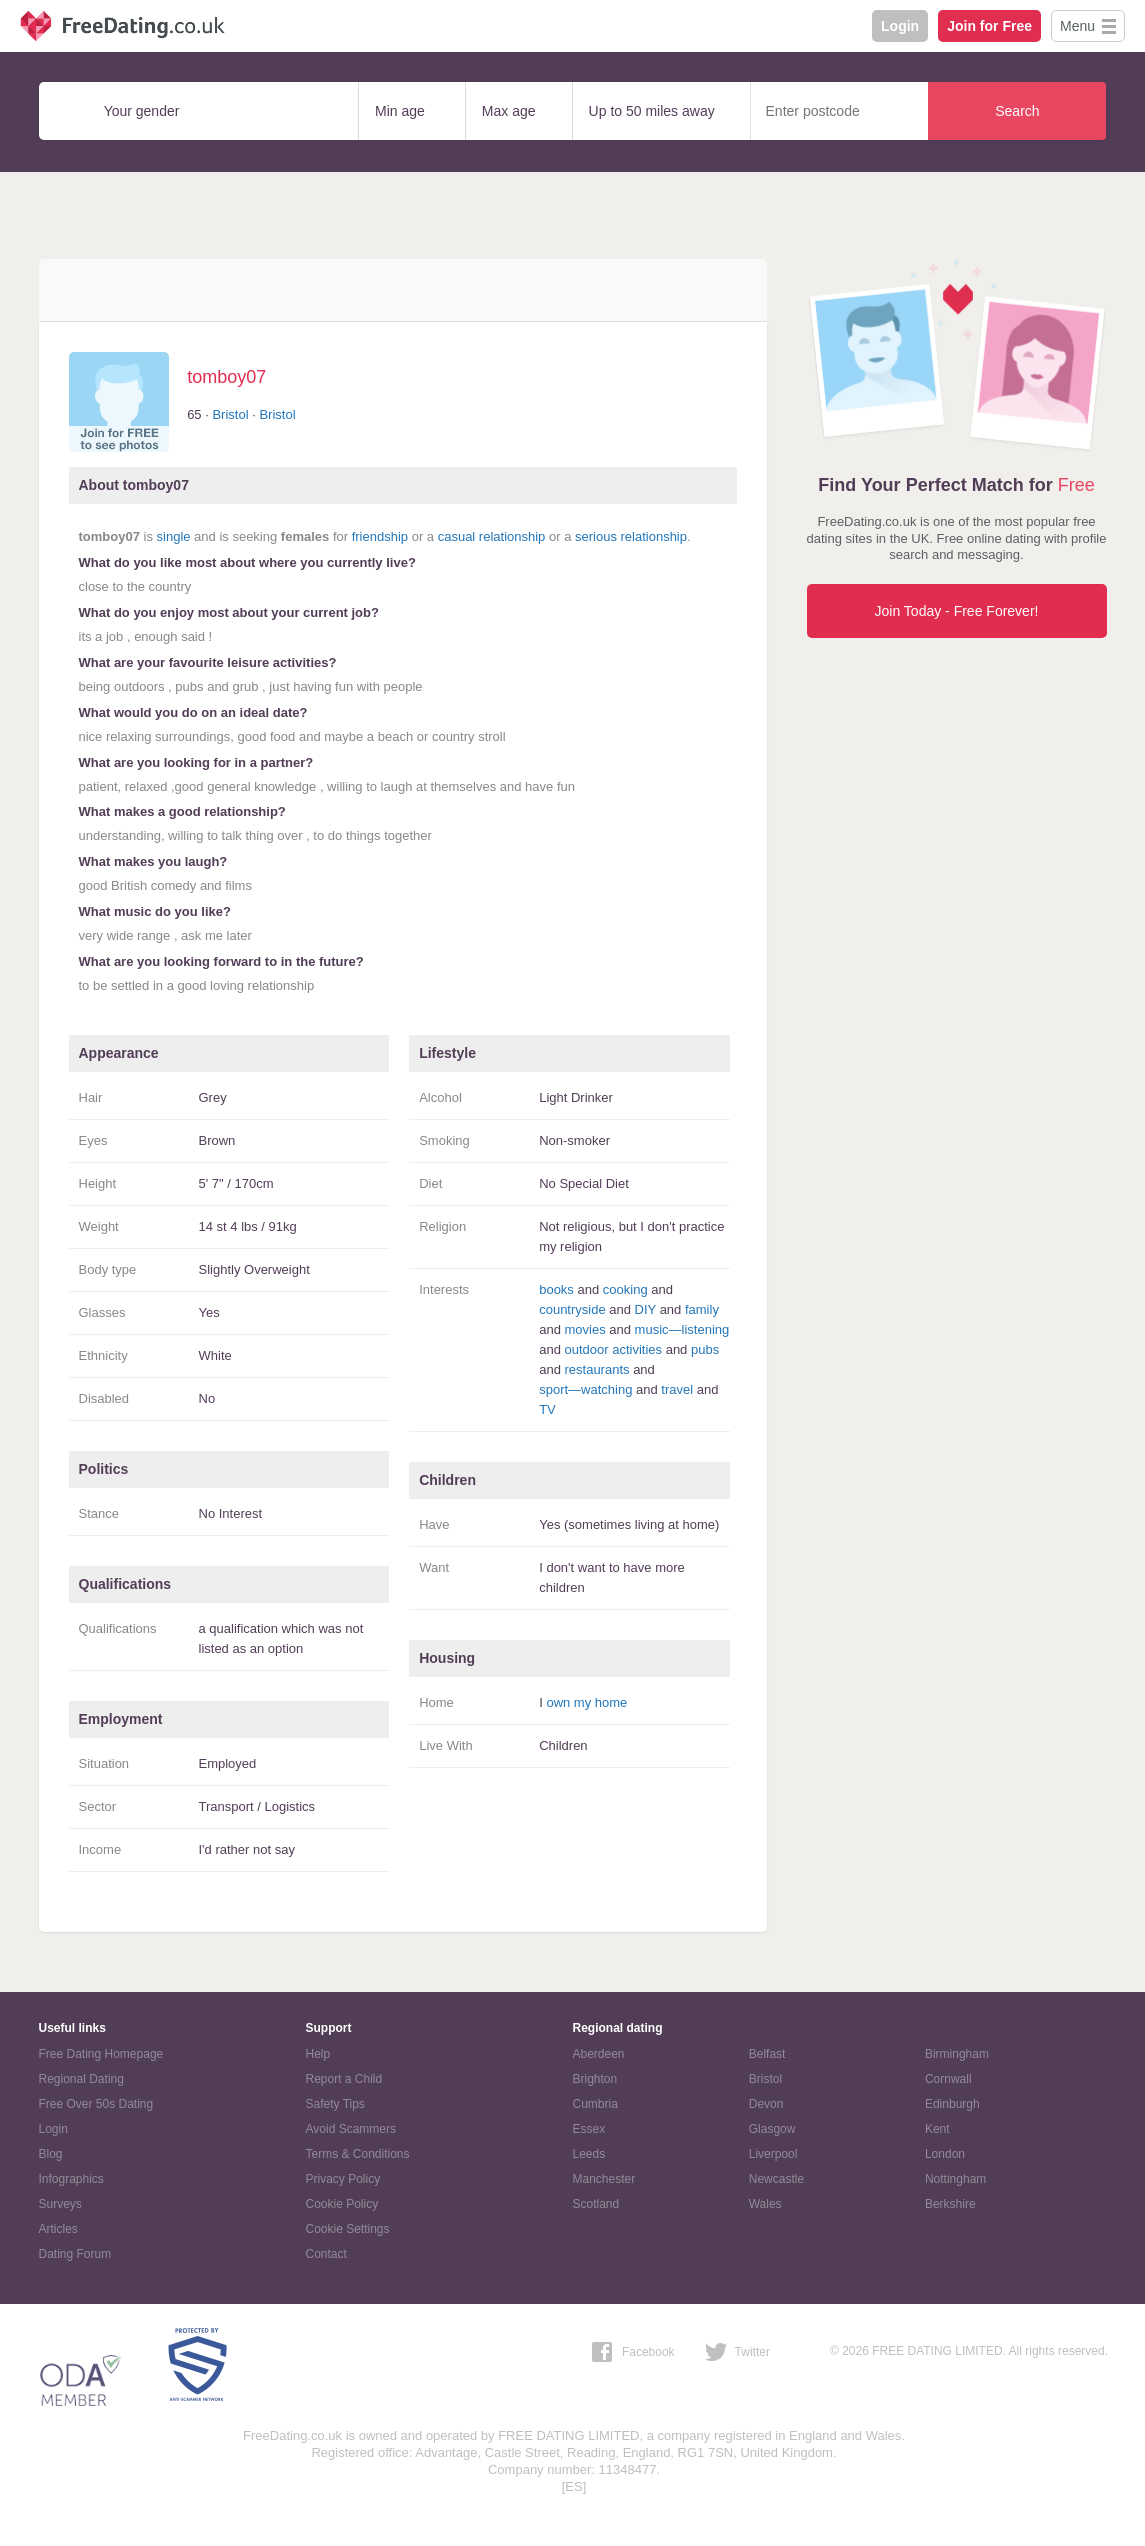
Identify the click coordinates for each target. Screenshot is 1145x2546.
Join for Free (989, 26)
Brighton (595, 2079)
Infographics (71, 2179)
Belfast (767, 2054)
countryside (572, 1309)
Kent (937, 2129)
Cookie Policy (342, 2204)
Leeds (589, 2154)
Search (1017, 111)
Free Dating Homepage (101, 2054)
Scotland (596, 2204)
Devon (766, 2104)
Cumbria (595, 2104)
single (174, 536)
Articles (58, 2229)
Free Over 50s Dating (96, 2104)
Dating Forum (75, 2254)
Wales (765, 2204)
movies (584, 1329)
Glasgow (772, 2129)
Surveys (60, 2204)
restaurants (596, 1369)
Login (900, 26)
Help (318, 2054)
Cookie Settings (348, 2229)
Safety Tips (335, 2104)
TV (547, 1409)
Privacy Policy (343, 2179)
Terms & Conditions (358, 2154)
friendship (380, 536)
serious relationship (631, 536)
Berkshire (950, 2204)
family (702, 1309)
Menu (1077, 26)
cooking (625, 1289)
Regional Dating (81, 2079)
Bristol (230, 414)
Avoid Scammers (351, 2129)
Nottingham (955, 2179)
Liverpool (773, 2154)
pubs (705, 1349)
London (945, 2154)
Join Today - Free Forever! (957, 611)
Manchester (604, 2179)
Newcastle (776, 2179)
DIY (645, 1309)
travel (677, 1389)
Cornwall (948, 2079)
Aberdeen (599, 2054)
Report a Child (344, 2079)
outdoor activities (613, 1349)
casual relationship (492, 536)
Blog (51, 2154)
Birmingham (957, 2054)
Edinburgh (952, 2104)
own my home (586, 1702)
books (556, 1289)
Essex (589, 2129)
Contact (326, 2254)
